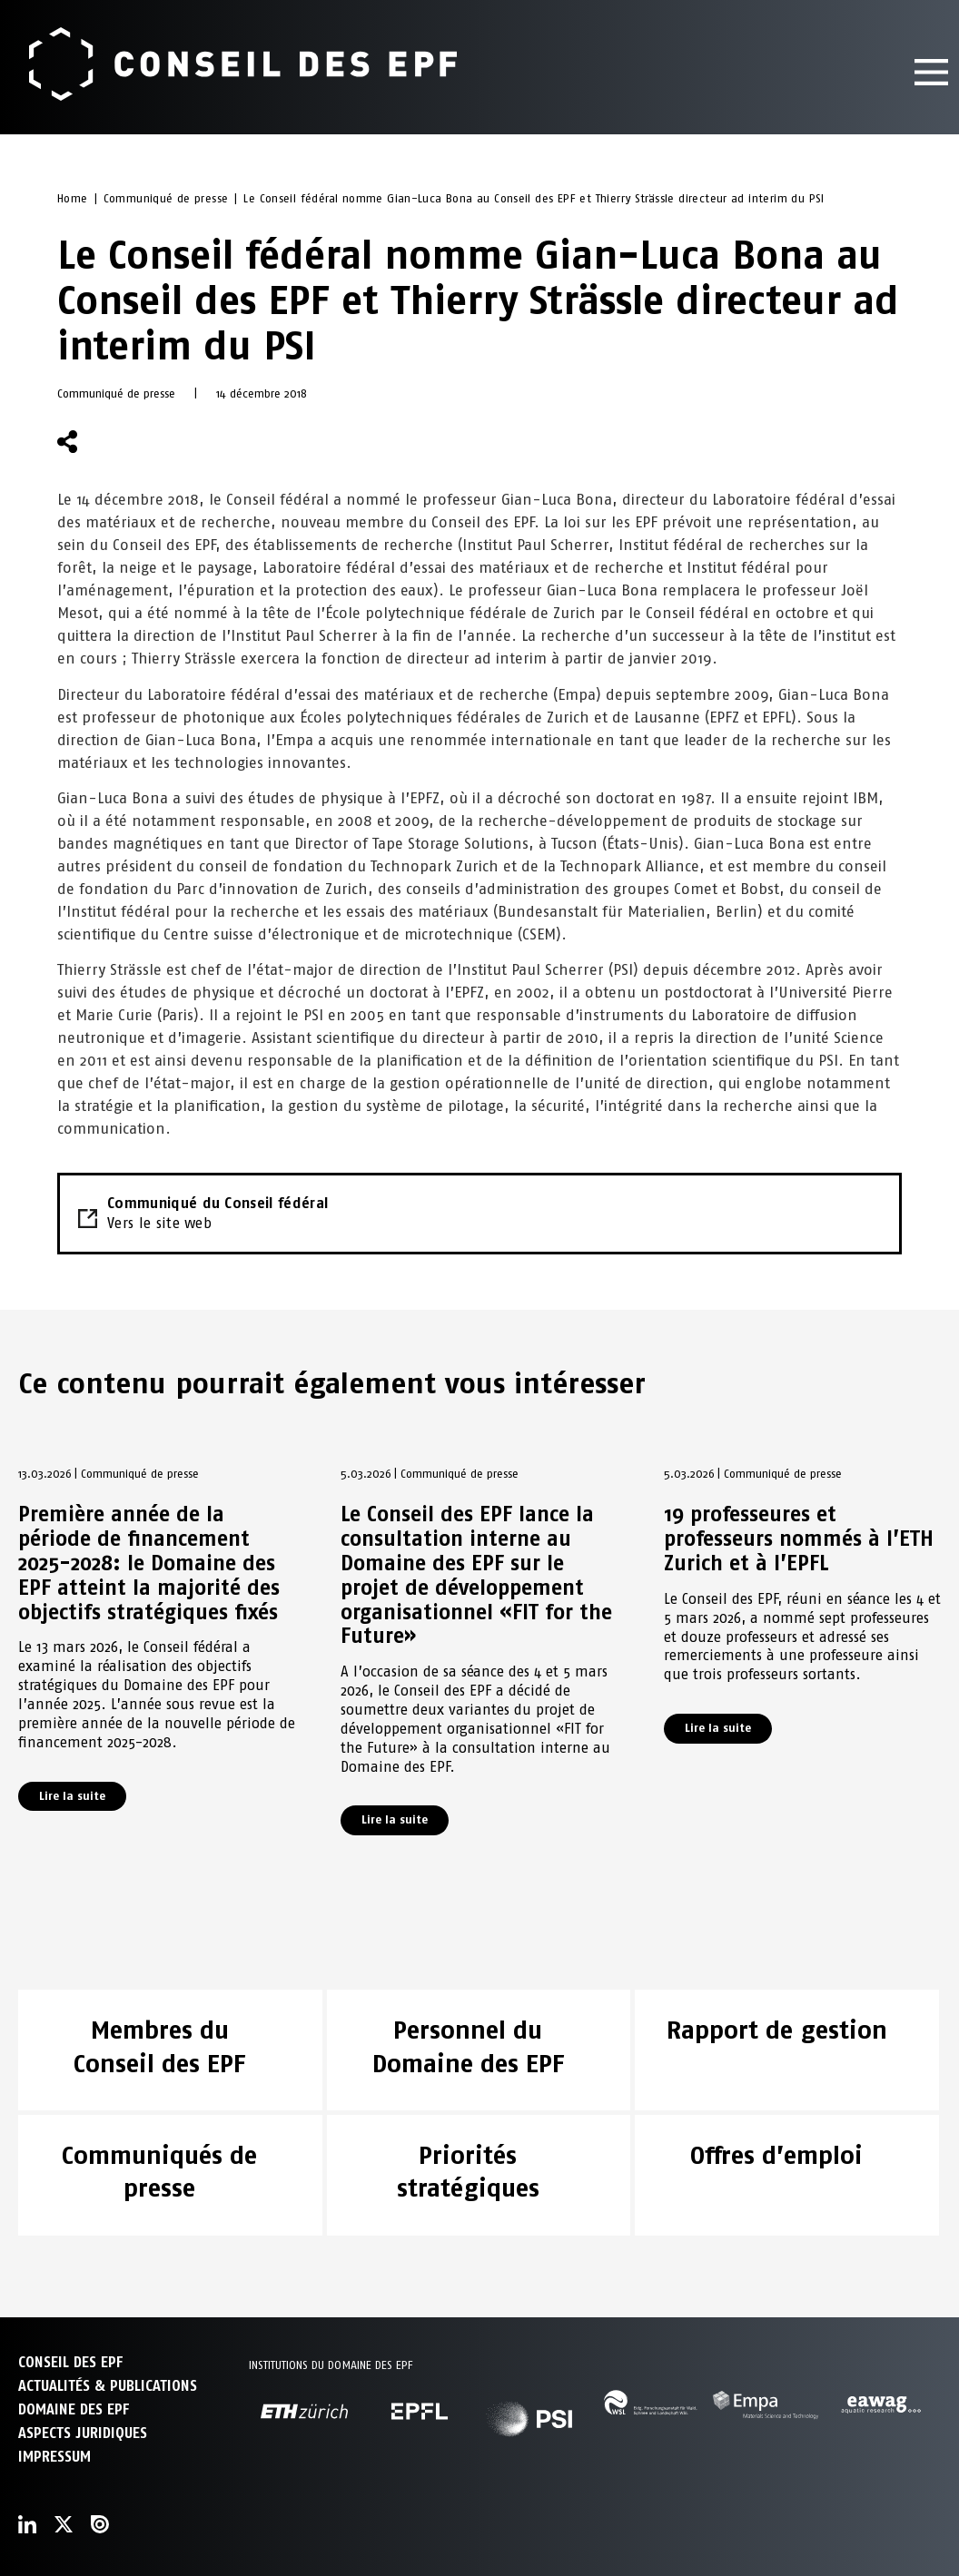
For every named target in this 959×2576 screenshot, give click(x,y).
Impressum (54, 2456)
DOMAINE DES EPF (73, 2409)
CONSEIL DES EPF (70, 2362)
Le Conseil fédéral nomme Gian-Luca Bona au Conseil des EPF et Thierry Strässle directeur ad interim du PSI (533, 198)
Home (72, 198)
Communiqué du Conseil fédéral (479, 1214)
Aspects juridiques (82, 2433)
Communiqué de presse (166, 198)
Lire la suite (72, 1796)
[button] (113, 441)
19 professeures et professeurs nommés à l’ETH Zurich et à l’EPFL (799, 1538)
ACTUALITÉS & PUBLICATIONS (107, 2385)
